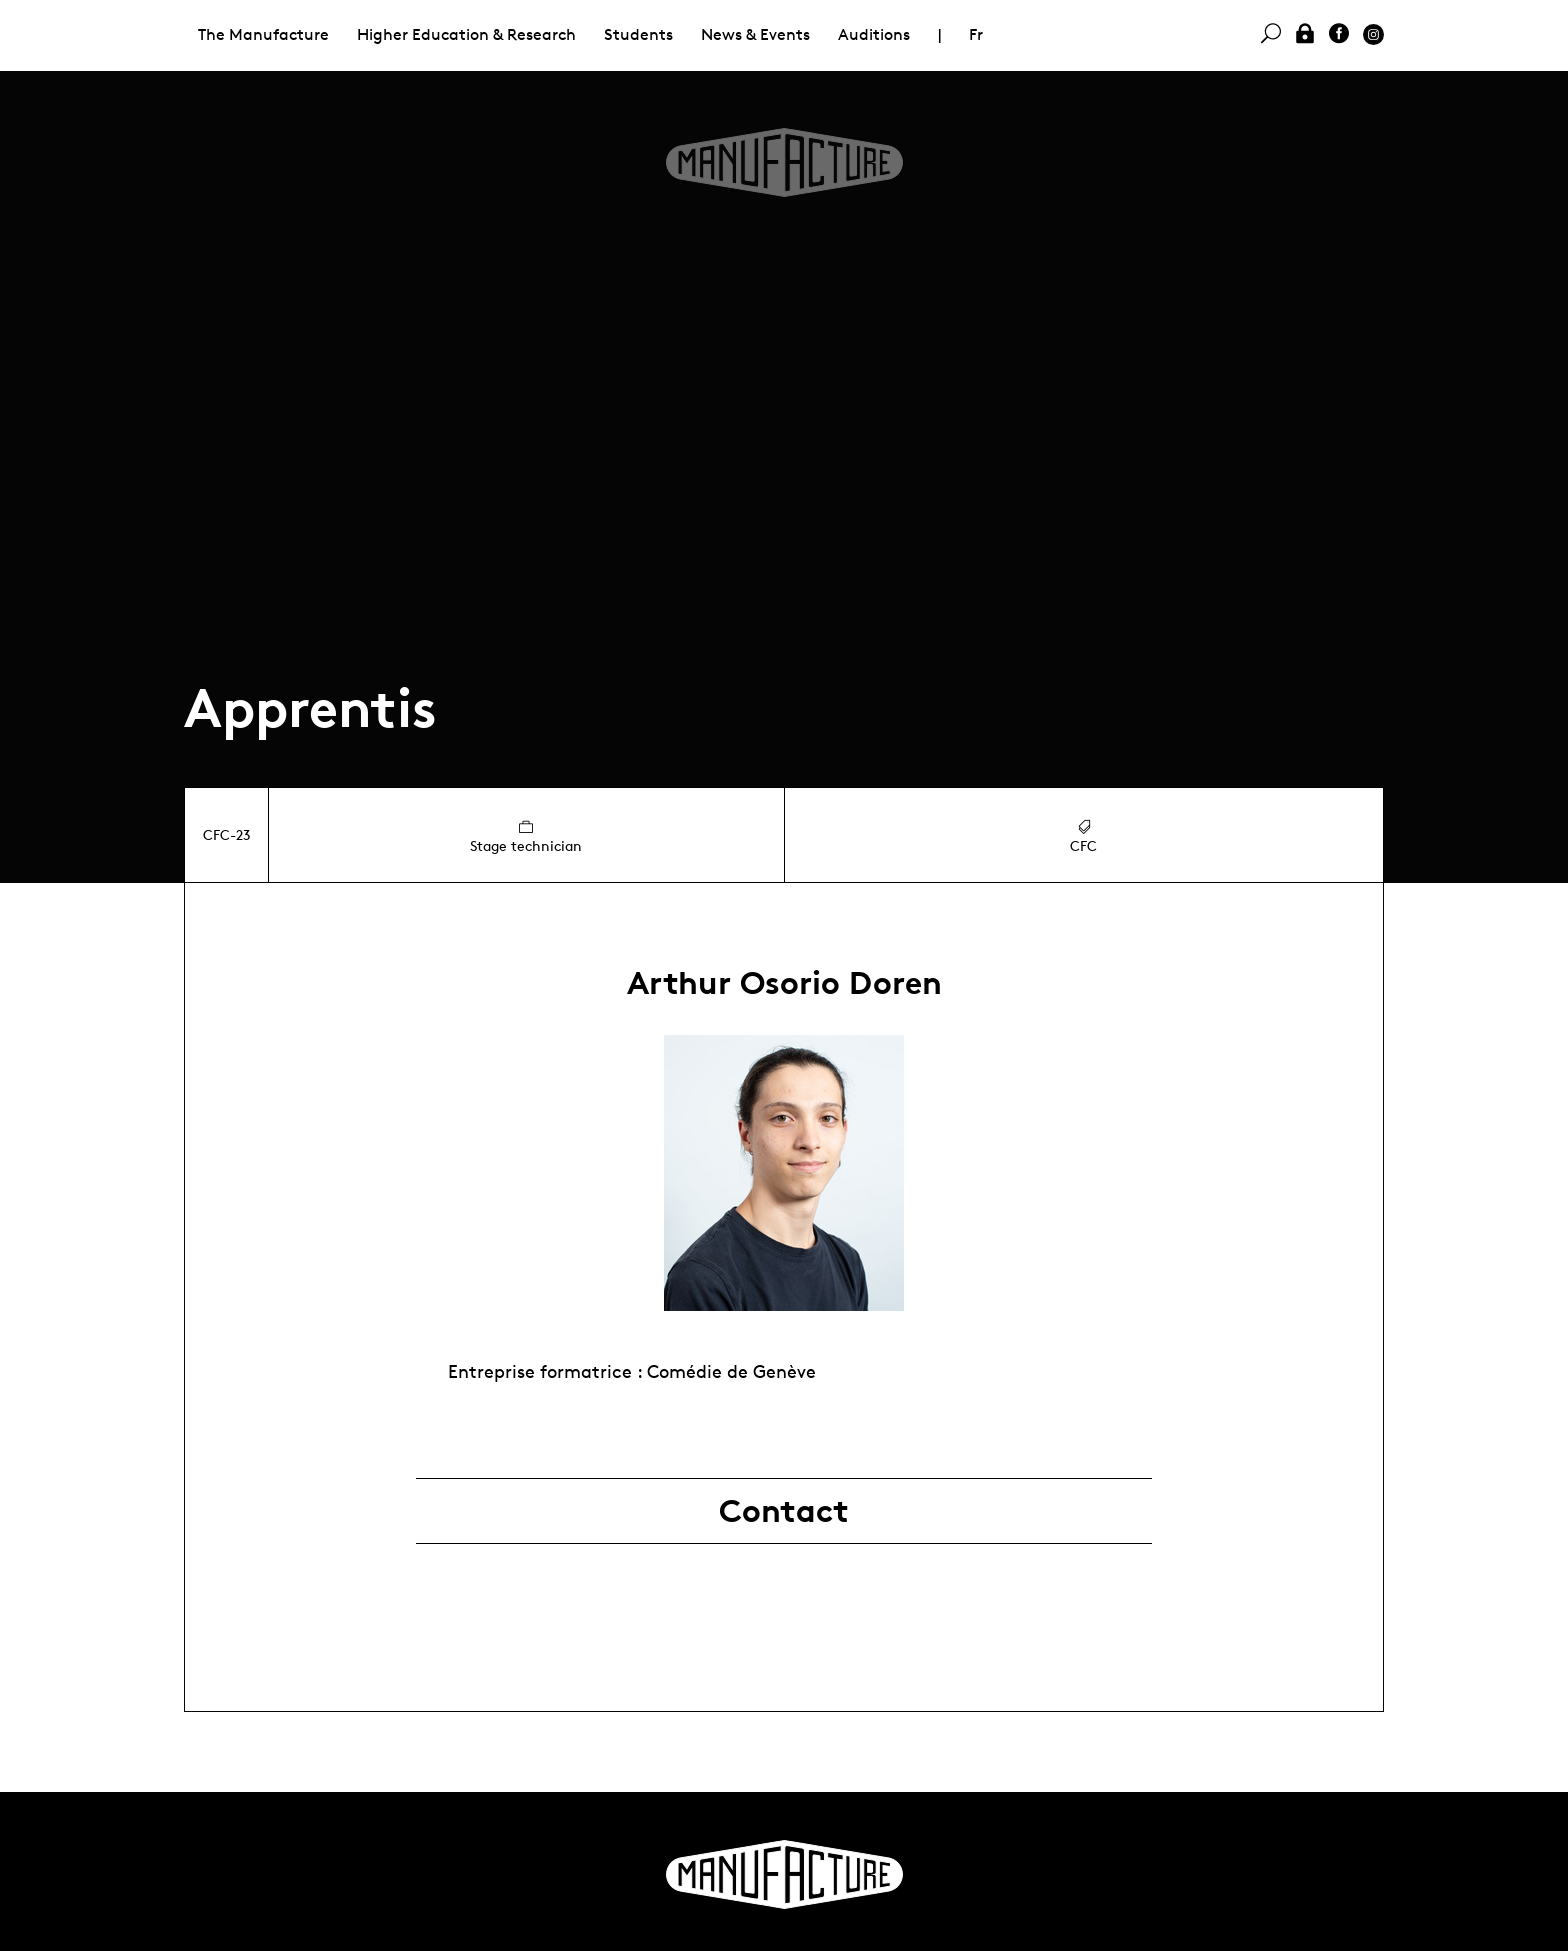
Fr (976, 34)
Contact (784, 1511)
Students (638, 34)
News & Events (755, 34)
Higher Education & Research (466, 34)
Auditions (874, 34)
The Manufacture (263, 34)
